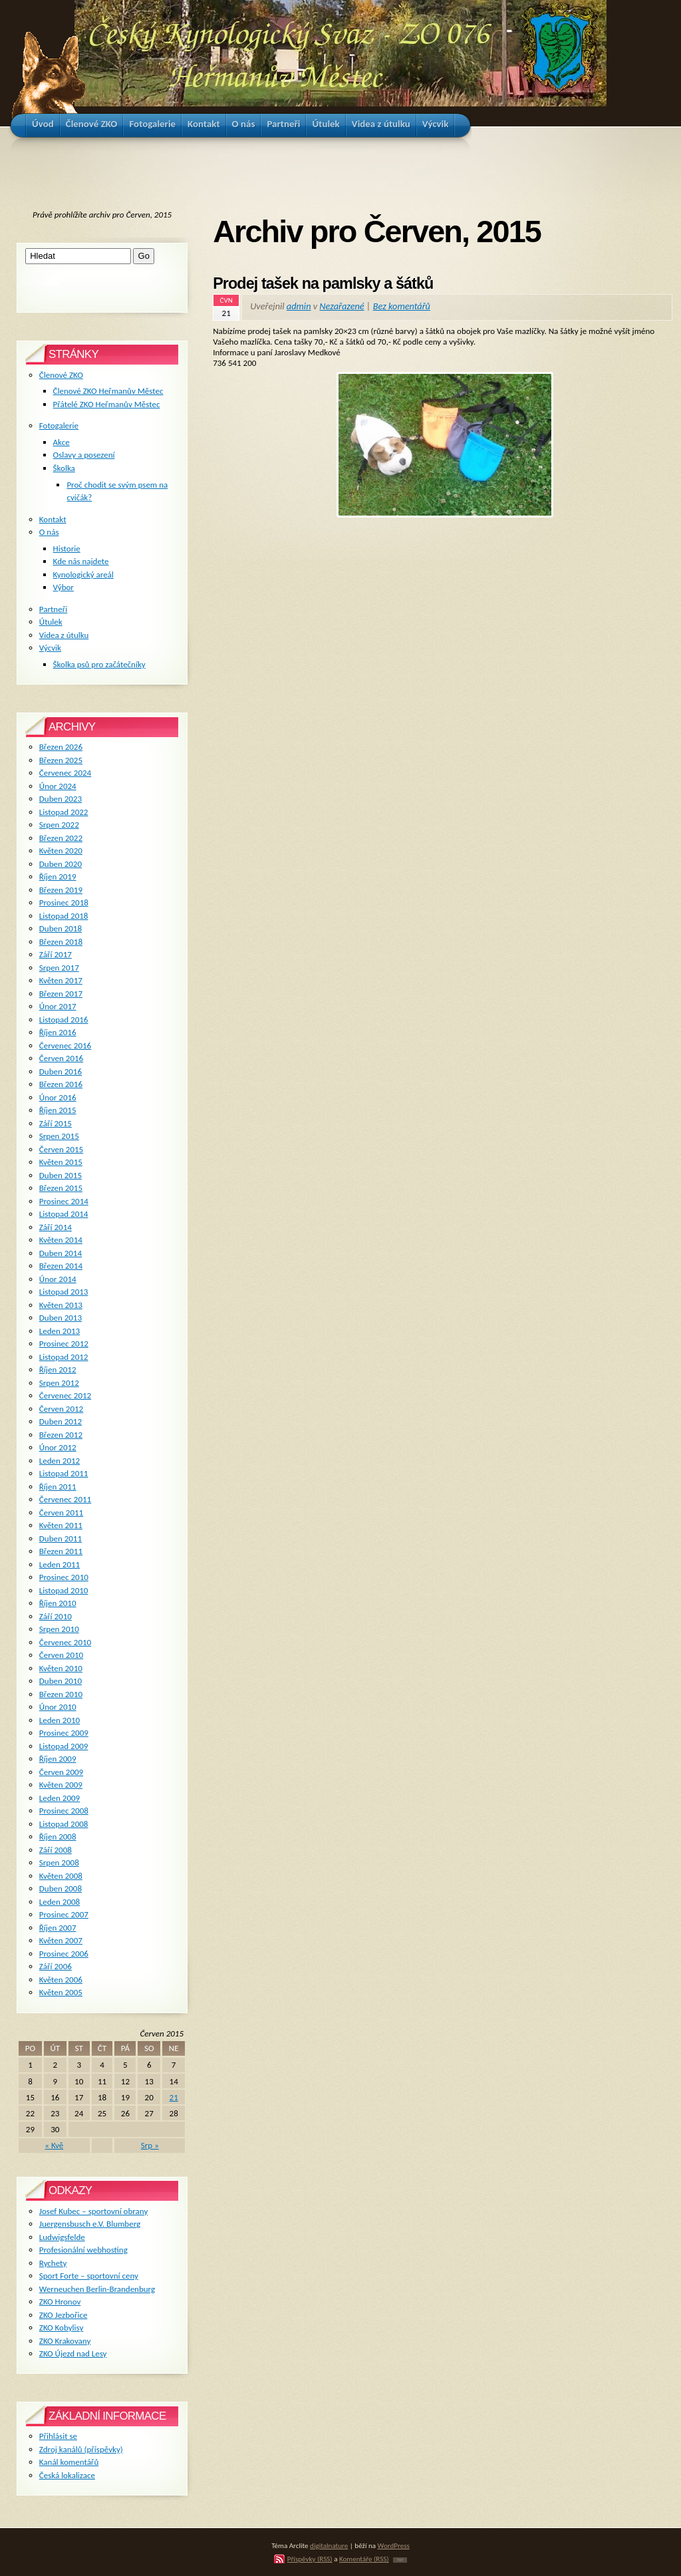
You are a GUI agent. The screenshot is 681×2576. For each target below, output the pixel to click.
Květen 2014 (60, 1240)
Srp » (150, 2145)
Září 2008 (55, 1850)
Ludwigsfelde (62, 2237)
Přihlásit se (58, 2436)
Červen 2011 (61, 1513)
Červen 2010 (61, 1655)
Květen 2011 (60, 1525)
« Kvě (54, 2145)
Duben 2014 (60, 1253)
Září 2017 (55, 954)
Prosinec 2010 (63, 1577)
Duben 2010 (60, 1681)
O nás (49, 532)
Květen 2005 (60, 1992)
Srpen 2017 (59, 968)
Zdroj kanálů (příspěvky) (81, 2449)
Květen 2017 (60, 980)
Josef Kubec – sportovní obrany (93, 2211)
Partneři (53, 609)
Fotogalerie (58, 425)
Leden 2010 (59, 1720)
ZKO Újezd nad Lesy (73, 2353)
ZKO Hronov (60, 2302)
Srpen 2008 (59, 1862)
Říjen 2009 (57, 1759)
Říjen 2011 (57, 1487)
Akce (61, 442)
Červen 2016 (61, 1058)
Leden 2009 (59, 1798)
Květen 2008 (60, 1876)
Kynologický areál (83, 574)
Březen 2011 (60, 1551)
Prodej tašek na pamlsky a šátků (323, 283)
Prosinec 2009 (63, 1733)
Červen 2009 (61, 1772)
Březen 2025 (60, 760)
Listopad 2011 (63, 1473)
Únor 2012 (57, 1447)
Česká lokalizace (67, 2475)
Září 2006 (55, 1966)
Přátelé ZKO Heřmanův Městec (106, 404)
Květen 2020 (60, 851)
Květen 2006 (60, 1980)
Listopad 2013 (63, 1292)
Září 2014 (55, 1227)
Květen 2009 (60, 1785)
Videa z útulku (63, 635)
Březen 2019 (60, 890)
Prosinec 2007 (63, 1914)
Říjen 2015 (57, 1110)
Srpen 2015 (59, 1136)
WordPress (394, 2545)
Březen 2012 (60, 1435)
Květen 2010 (60, 1668)
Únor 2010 (57, 1707)
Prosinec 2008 (63, 1811)
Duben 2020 (60, 864)
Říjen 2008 (57, 1837)
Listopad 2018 (63, 916)
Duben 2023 (60, 799)
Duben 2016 (60, 1071)
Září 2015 (55, 1123)
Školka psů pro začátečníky (99, 664)
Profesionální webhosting (83, 2250)
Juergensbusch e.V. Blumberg (89, 2224)
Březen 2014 (60, 1266)
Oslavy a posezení (84, 455)
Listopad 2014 (63, 1214)
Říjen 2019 (57, 877)
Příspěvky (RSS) (310, 2558)
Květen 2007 (60, 1940)
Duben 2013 (60, 1318)
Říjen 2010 (57, 1603)
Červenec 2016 (65, 1045)
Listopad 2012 (63, 1357)
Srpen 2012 (59, 1383)
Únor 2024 (57, 786)
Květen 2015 (60, 1162)
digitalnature (329, 2545)
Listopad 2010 (63, 1590)
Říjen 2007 (57, 1928)
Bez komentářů (401, 306)
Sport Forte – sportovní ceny (88, 2276)
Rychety (53, 2263)
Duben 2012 (60, 1421)
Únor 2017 (57, 1006)
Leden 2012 (59, 1461)
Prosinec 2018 (63, 902)
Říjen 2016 (57, 1032)
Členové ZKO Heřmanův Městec (108, 391)
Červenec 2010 (65, 1642)
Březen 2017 (60, 994)
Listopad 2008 (63, 1824)
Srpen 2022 (59, 825)
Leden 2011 (59, 1564)
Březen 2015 (60, 1188)
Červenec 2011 (65, 1499)
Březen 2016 (60, 1084)
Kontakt (53, 519)
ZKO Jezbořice (63, 2315)
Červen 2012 (61, 1409)
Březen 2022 (60, 838)
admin (299, 306)
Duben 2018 (60, 928)
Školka (64, 468)
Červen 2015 (61, 1149)
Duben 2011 (60, 1538)
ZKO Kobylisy (61, 2328)
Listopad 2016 (63, 1020)
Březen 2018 (60, 942)
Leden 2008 (59, 1902)
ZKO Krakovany (64, 2341)
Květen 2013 (60, 1305)
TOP (400, 2560)
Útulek (51, 622)
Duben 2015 (60, 1175)
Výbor (63, 587)
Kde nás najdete (81, 561)
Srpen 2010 (59, 1629)
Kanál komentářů (68, 2462)
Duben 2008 (60, 1888)
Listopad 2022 (63, 812)
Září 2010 (55, 1616)
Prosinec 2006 (63, 1954)
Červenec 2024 (65, 773)
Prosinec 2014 (63, 1201)
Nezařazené (341, 306)
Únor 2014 (57, 1279)
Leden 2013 (59, 1331)
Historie (66, 549)
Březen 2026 (60, 747)
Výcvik (50, 648)
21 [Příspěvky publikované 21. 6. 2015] (174, 2097)
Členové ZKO (61, 375)
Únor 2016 (57, 1097)
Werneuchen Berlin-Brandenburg (97, 2289)
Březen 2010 (60, 1694)
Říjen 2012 (57, 1369)
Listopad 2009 (63, 1746)
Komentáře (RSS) (364, 2558)
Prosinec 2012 (63, 1344)
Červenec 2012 (65, 1395)
